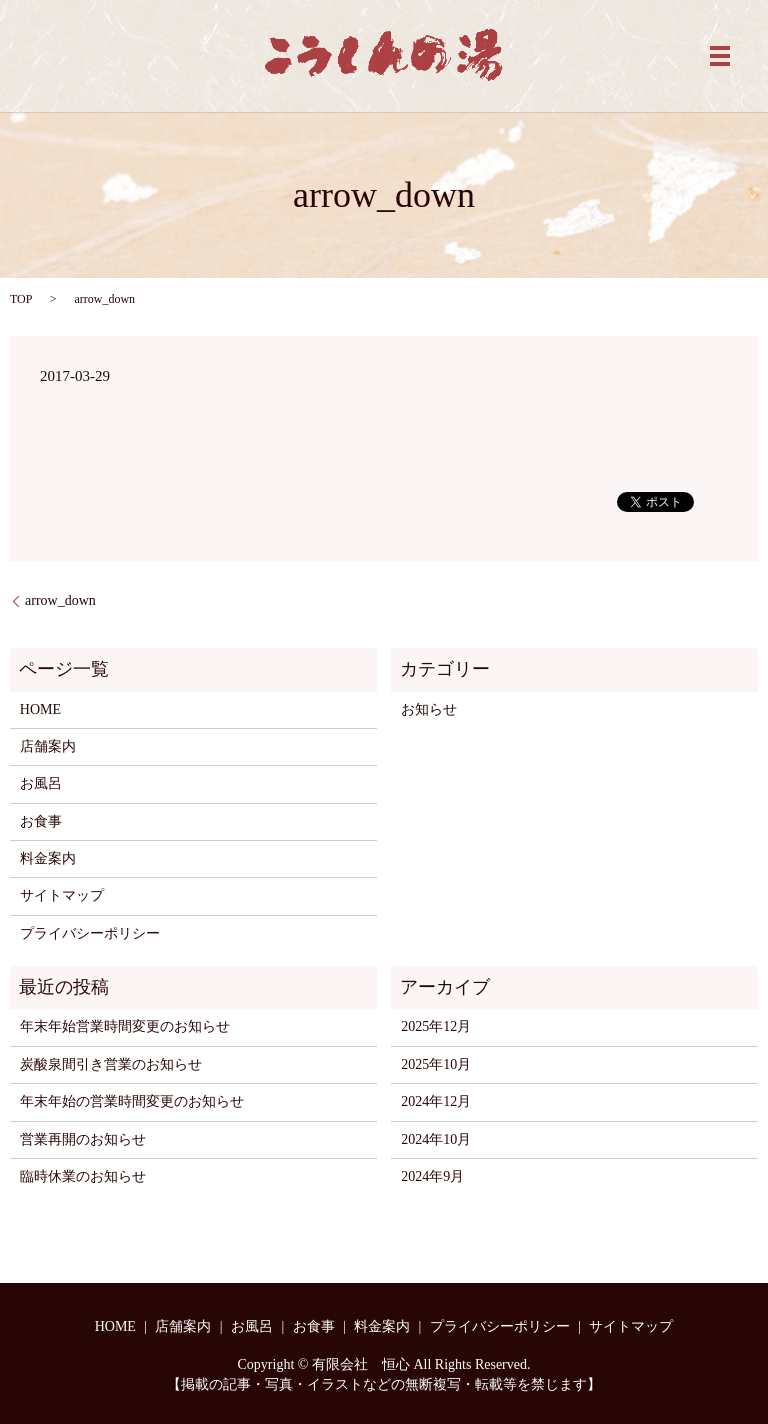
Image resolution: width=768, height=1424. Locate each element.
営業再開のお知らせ (83, 1139)
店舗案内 (48, 746)
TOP (21, 299)
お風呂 (41, 783)
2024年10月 (436, 1139)
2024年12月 (436, 1101)
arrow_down (60, 600)
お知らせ (429, 709)
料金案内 (48, 858)
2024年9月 (432, 1176)
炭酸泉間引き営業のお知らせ (111, 1064)
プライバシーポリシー (90, 933)
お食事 (41, 821)
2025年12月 (436, 1026)
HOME (40, 709)
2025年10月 (436, 1064)
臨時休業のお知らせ (83, 1176)
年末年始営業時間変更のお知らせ (125, 1026)
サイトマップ (62, 895)
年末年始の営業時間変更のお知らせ (132, 1101)
